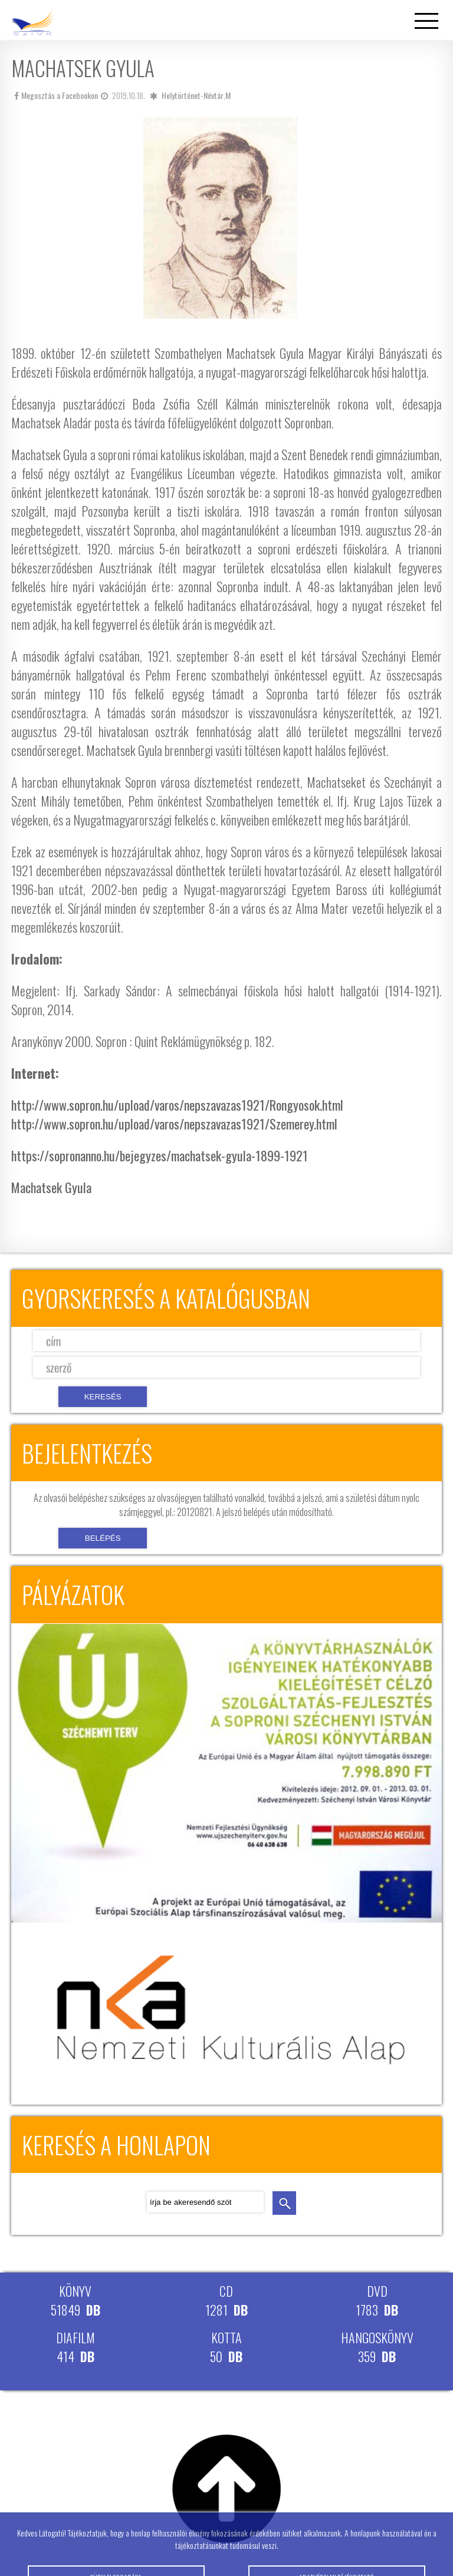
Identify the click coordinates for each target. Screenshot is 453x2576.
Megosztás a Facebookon (56, 95)
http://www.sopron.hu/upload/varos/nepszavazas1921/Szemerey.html (174, 1123)
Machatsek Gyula (51, 1187)
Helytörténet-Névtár (193, 95)
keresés (284, 2203)
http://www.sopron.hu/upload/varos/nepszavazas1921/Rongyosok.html (177, 1104)
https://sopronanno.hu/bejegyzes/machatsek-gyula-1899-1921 (159, 1155)
